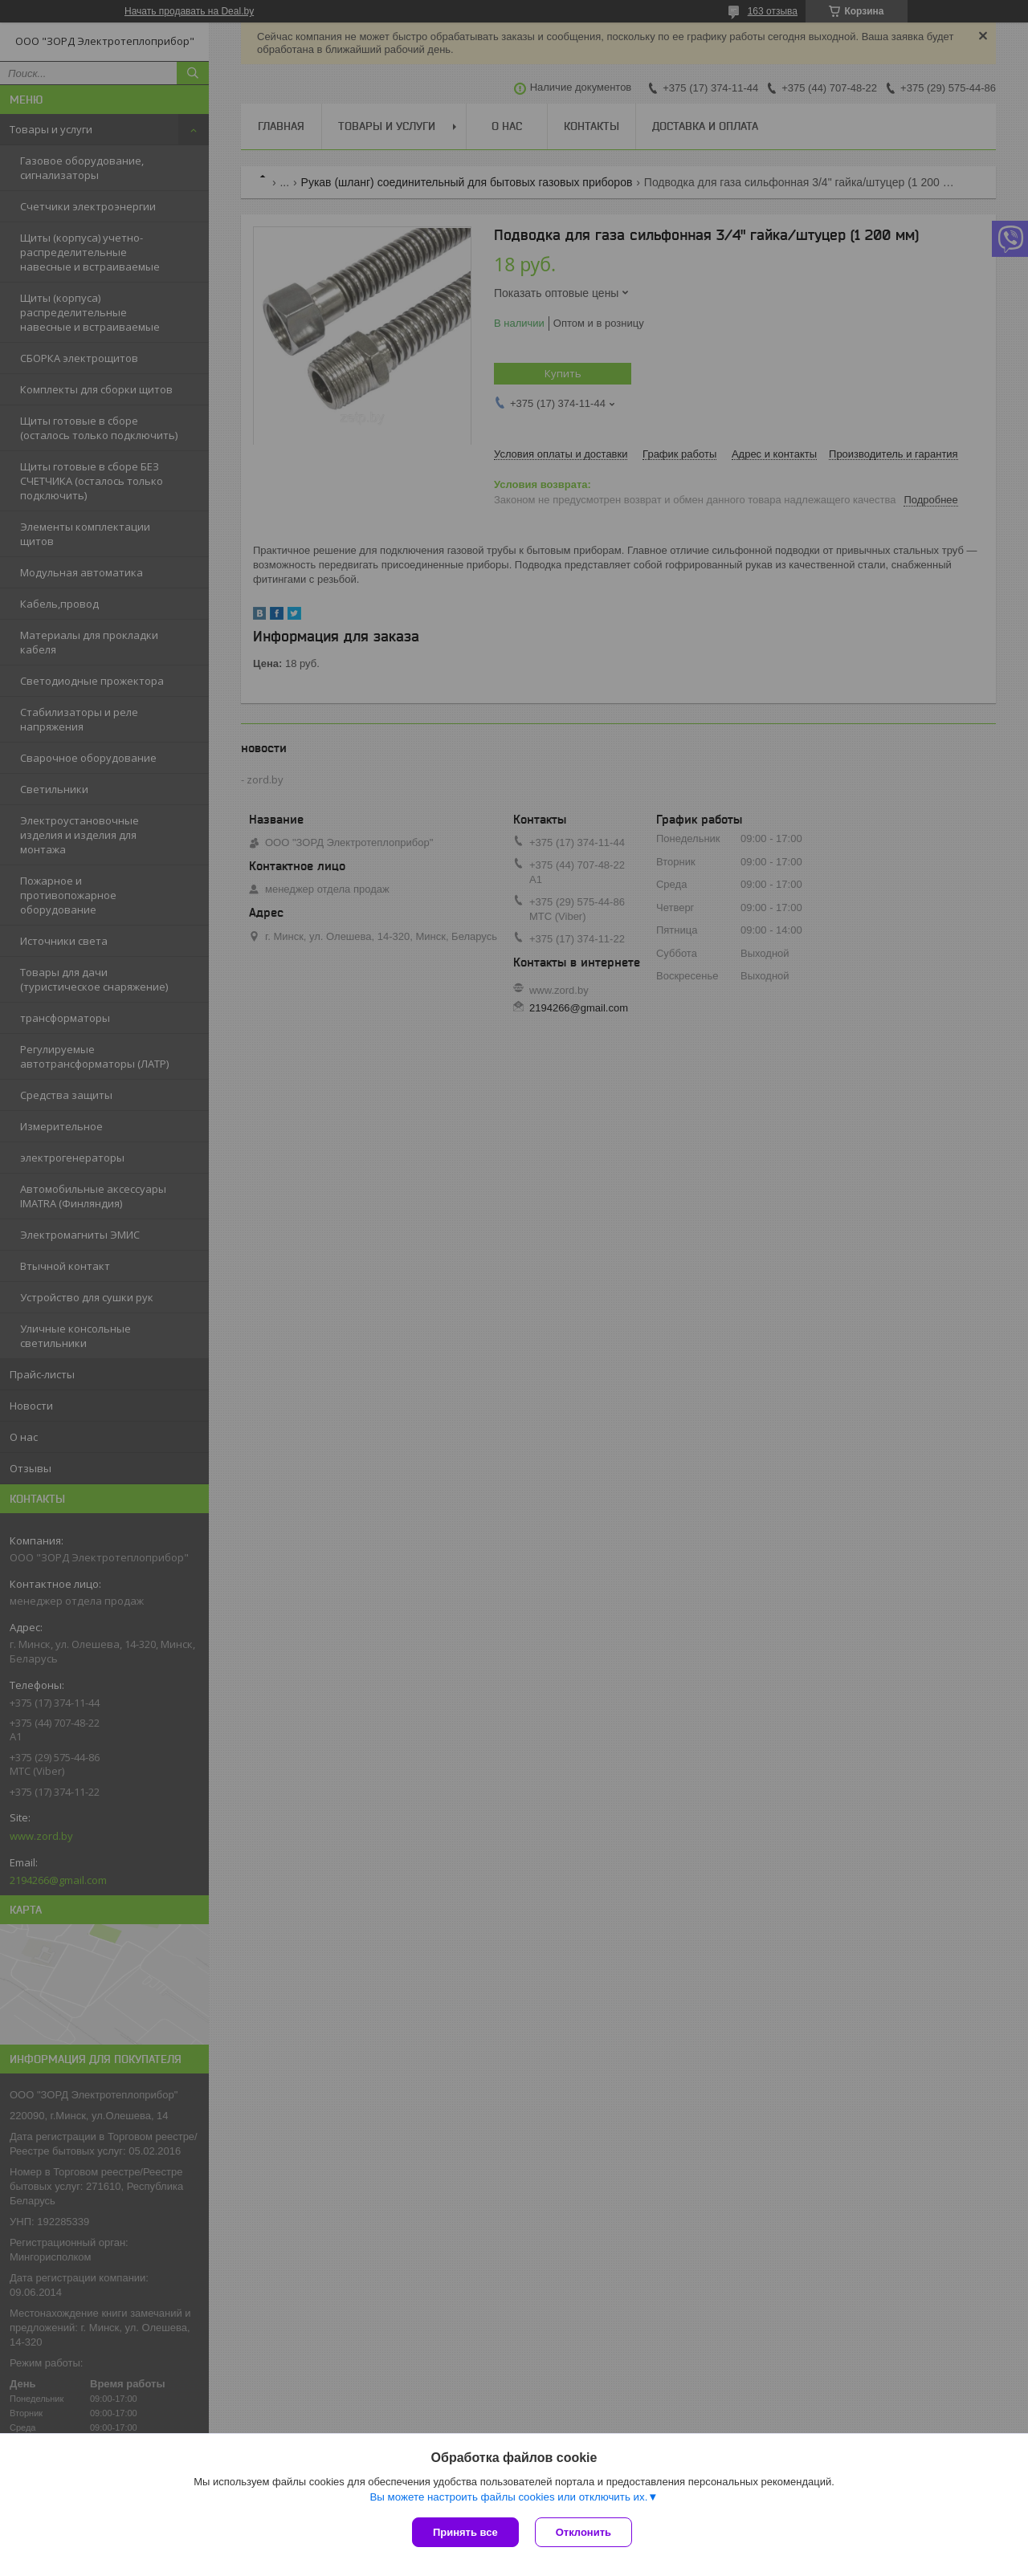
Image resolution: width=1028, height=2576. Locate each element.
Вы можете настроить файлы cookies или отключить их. (508, 2497)
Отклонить (583, 2532)
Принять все (465, 2532)
